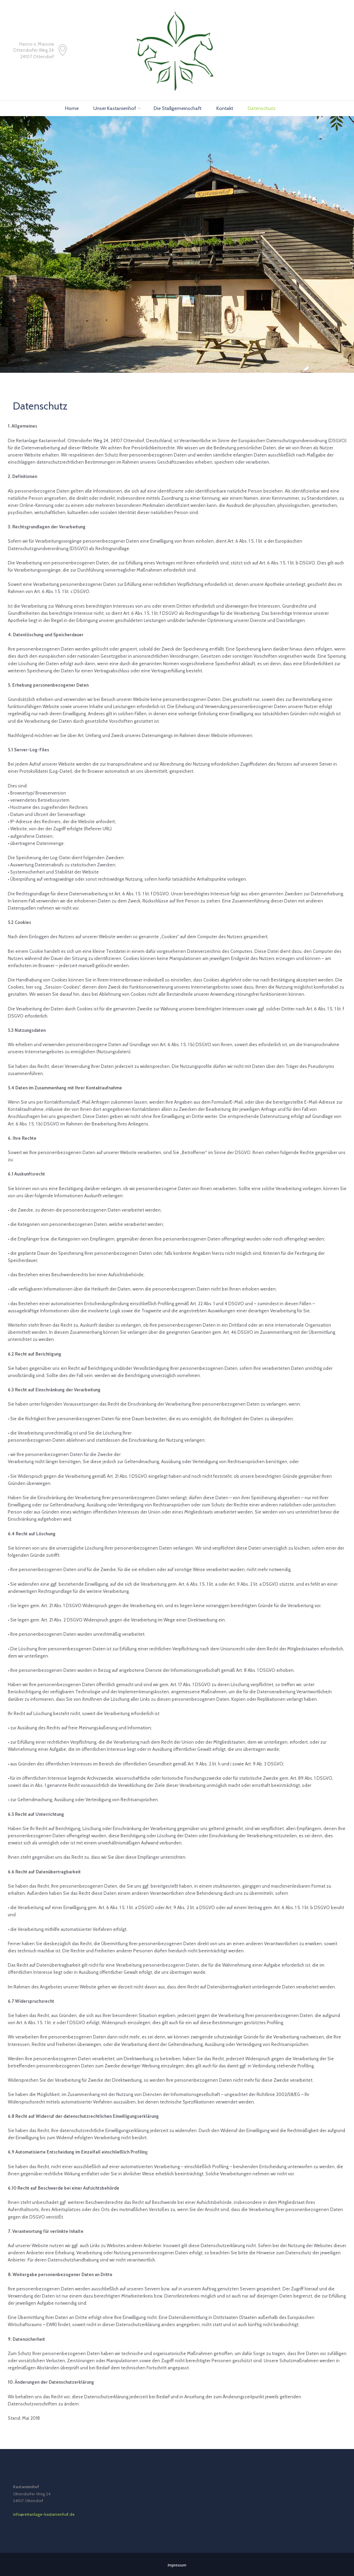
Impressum (177, 2564)
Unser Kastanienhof (114, 108)
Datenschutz (262, 108)
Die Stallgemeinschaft (177, 108)
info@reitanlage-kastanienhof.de (44, 2514)
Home (72, 108)
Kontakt (224, 108)
